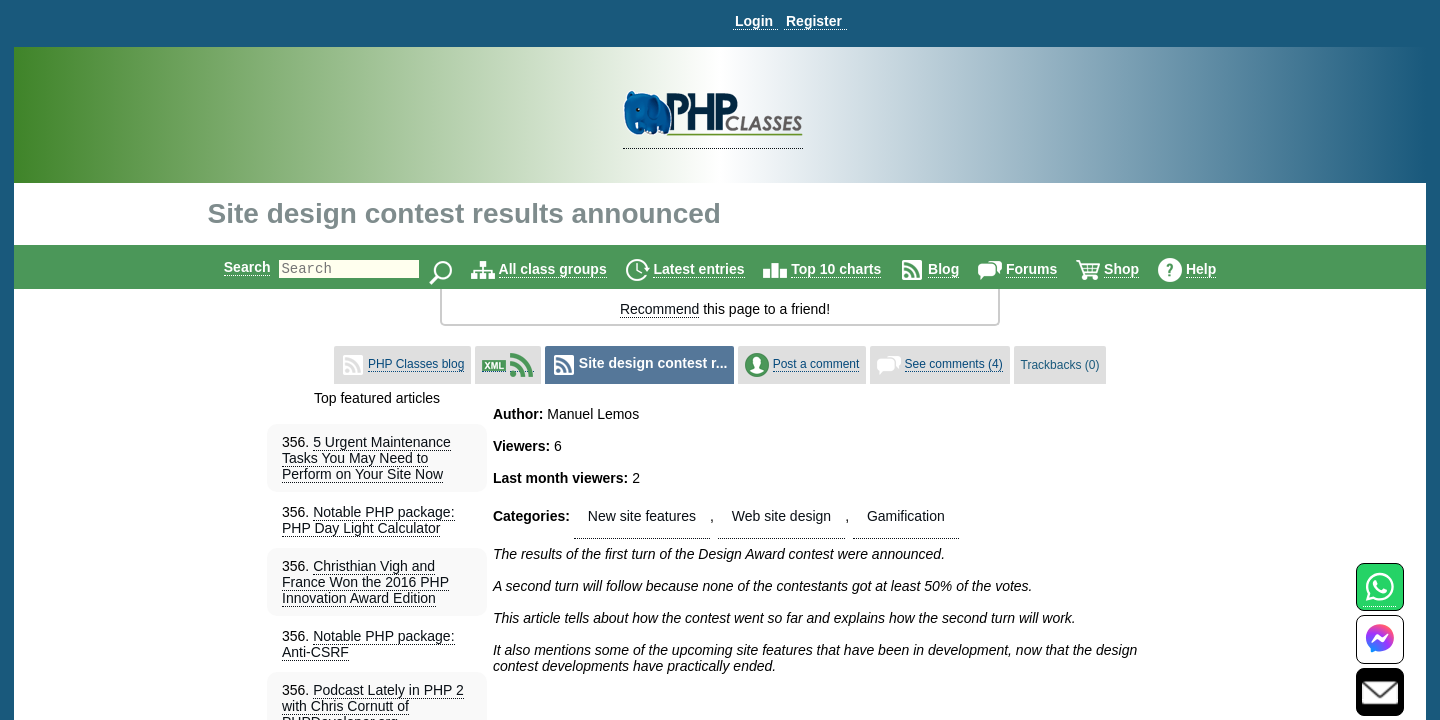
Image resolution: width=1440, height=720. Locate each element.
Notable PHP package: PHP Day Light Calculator (368, 520)
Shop (1138, 269)
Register (814, 21)
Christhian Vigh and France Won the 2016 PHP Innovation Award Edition (365, 582)
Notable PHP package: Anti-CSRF (368, 644)
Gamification (906, 516)
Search (230, 267)
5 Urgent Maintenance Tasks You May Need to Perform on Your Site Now (366, 458)
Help (1218, 269)
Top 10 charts (853, 269)
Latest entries (715, 269)
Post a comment (816, 364)
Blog (960, 269)
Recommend (659, 309)
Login (754, 21)
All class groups (570, 269)
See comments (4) (954, 364)
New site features (642, 516)
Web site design (781, 516)
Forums (1048, 269)
